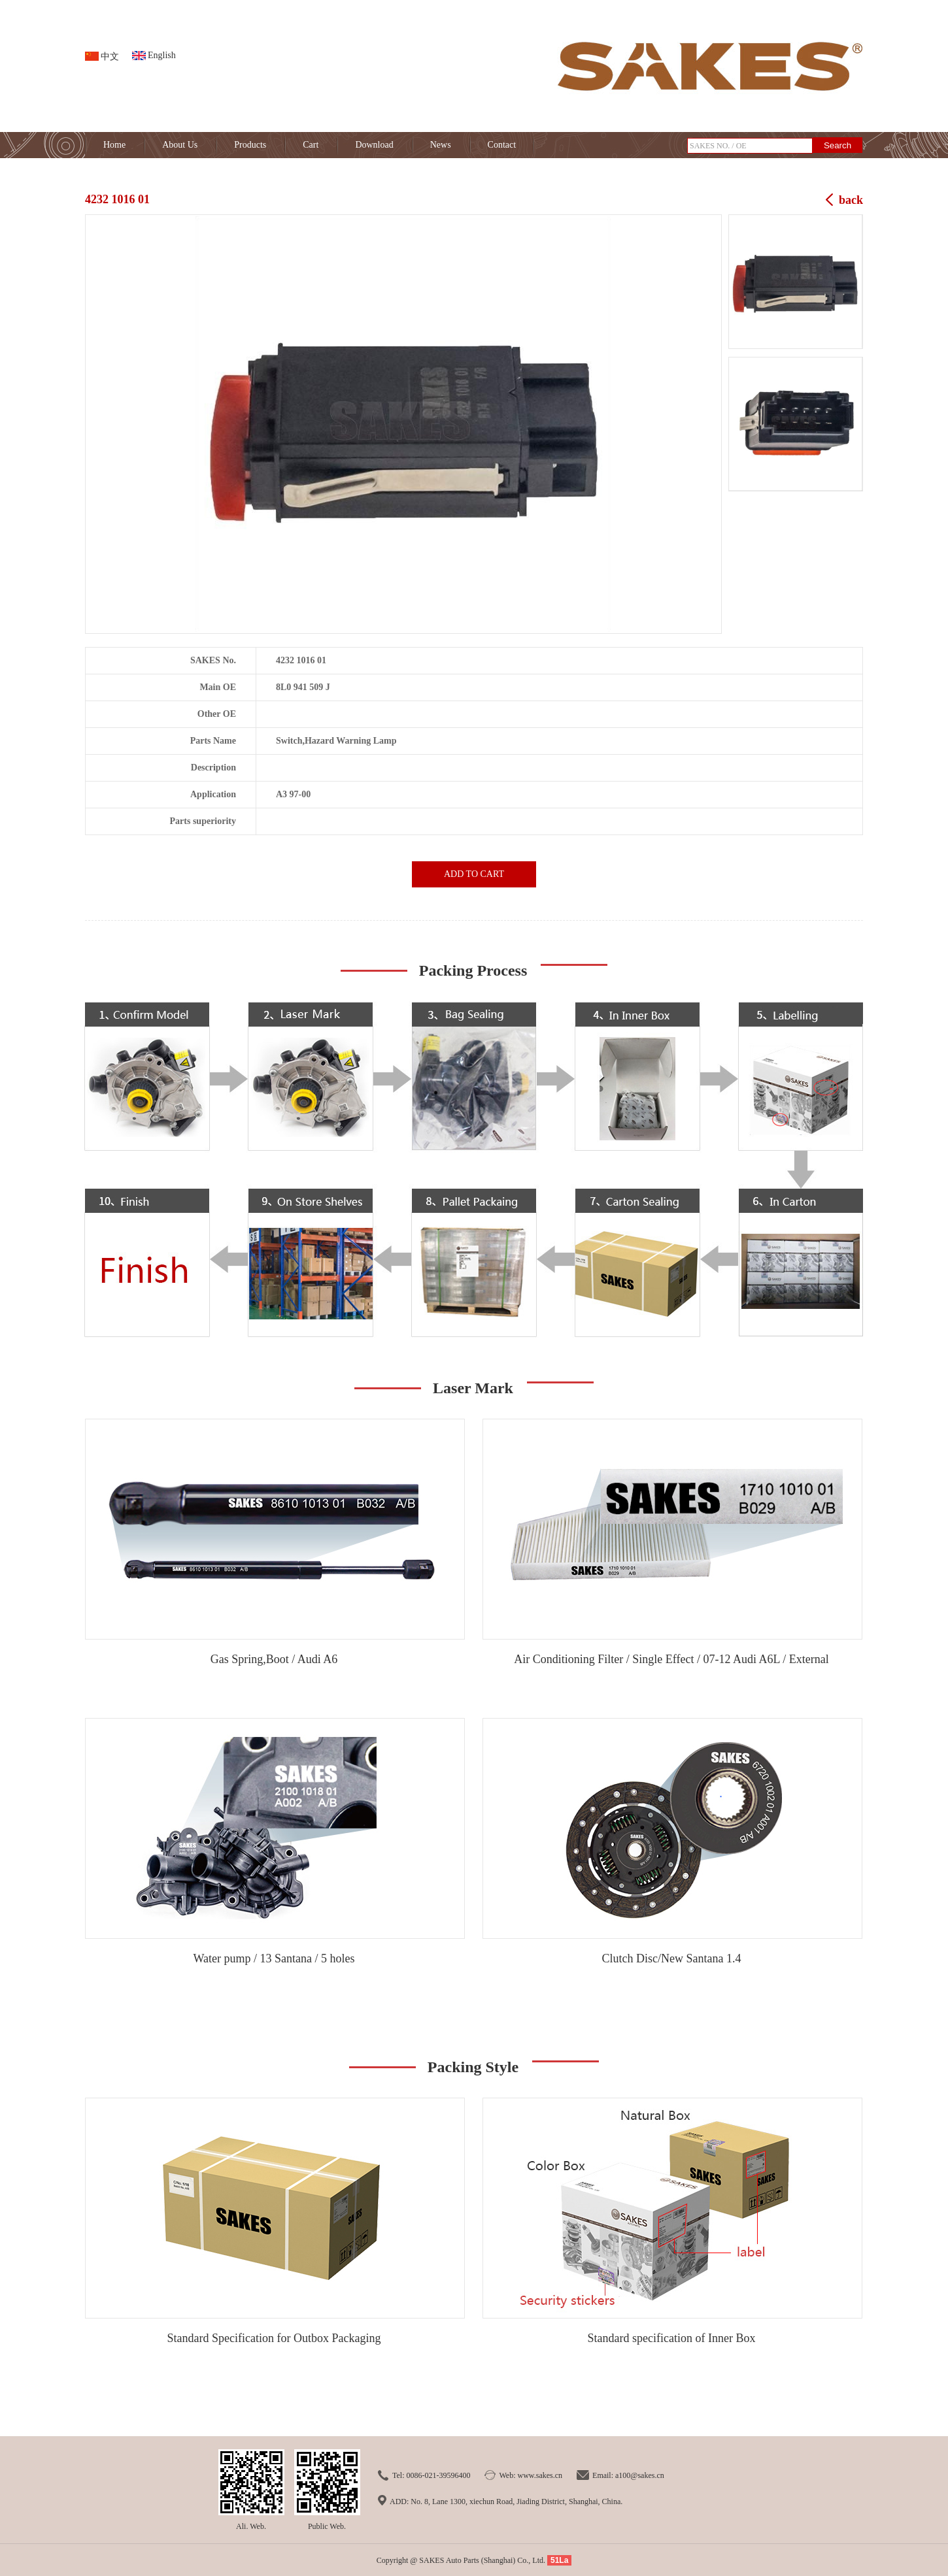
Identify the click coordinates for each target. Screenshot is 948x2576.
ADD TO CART (474, 874)
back (851, 199)
